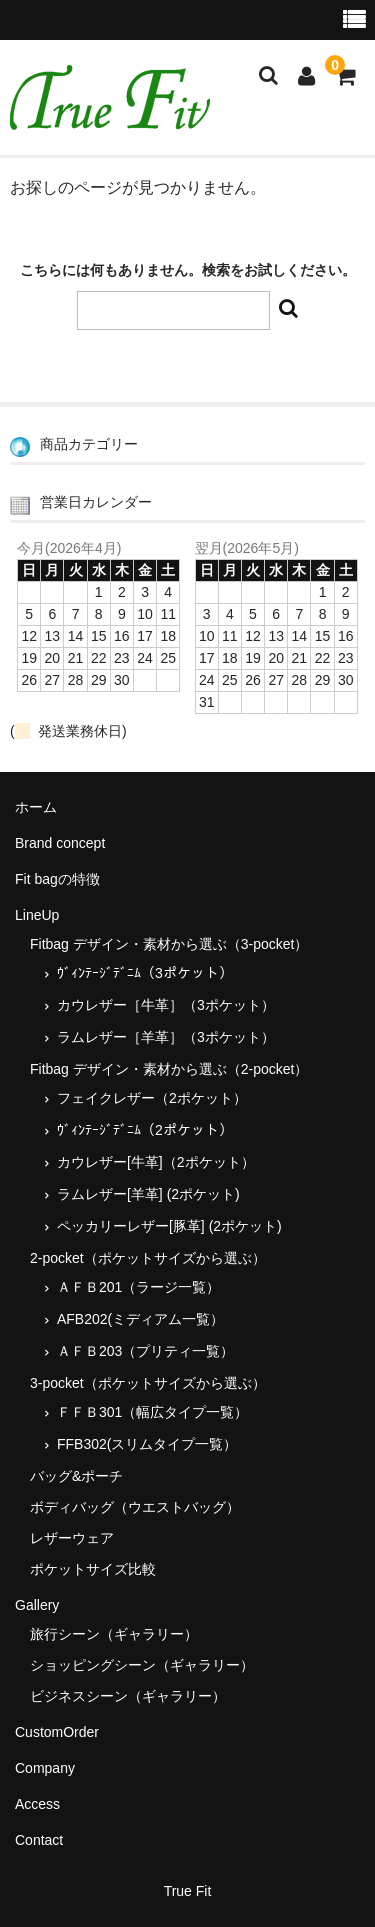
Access (37, 1804)
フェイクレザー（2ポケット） (152, 1098)
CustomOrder (57, 1732)
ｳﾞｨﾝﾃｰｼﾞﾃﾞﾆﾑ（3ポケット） (145, 973)
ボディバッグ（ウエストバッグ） (135, 1507)
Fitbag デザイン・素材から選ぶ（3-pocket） (169, 944)
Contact (39, 1840)
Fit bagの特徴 (57, 879)
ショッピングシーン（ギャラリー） (142, 1665)
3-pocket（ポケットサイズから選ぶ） (148, 1383)
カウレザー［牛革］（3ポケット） (166, 1005)
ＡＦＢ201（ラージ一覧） (138, 1287)
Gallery (37, 1605)
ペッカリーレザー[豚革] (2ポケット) (169, 1226)
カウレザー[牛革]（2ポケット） (156, 1162)
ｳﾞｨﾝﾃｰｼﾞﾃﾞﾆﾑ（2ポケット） (145, 1130)
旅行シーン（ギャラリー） (114, 1634)
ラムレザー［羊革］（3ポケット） (166, 1037)
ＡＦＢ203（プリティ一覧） (145, 1351)
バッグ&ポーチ (76, 1476)
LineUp (37, 915)
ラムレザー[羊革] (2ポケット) (148, 1194)
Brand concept (60, 843)
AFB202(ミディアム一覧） (140, 1319)
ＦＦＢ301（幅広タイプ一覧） (152, 1412)
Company (45, 1768)
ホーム (36, 807)
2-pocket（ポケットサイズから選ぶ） (148, 1258)
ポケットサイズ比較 (93, 1569)
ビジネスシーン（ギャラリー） (128, 1696)
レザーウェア (72, 1538)
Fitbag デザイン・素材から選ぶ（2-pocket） (169, 1069)
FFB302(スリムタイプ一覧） (147, 1444)
